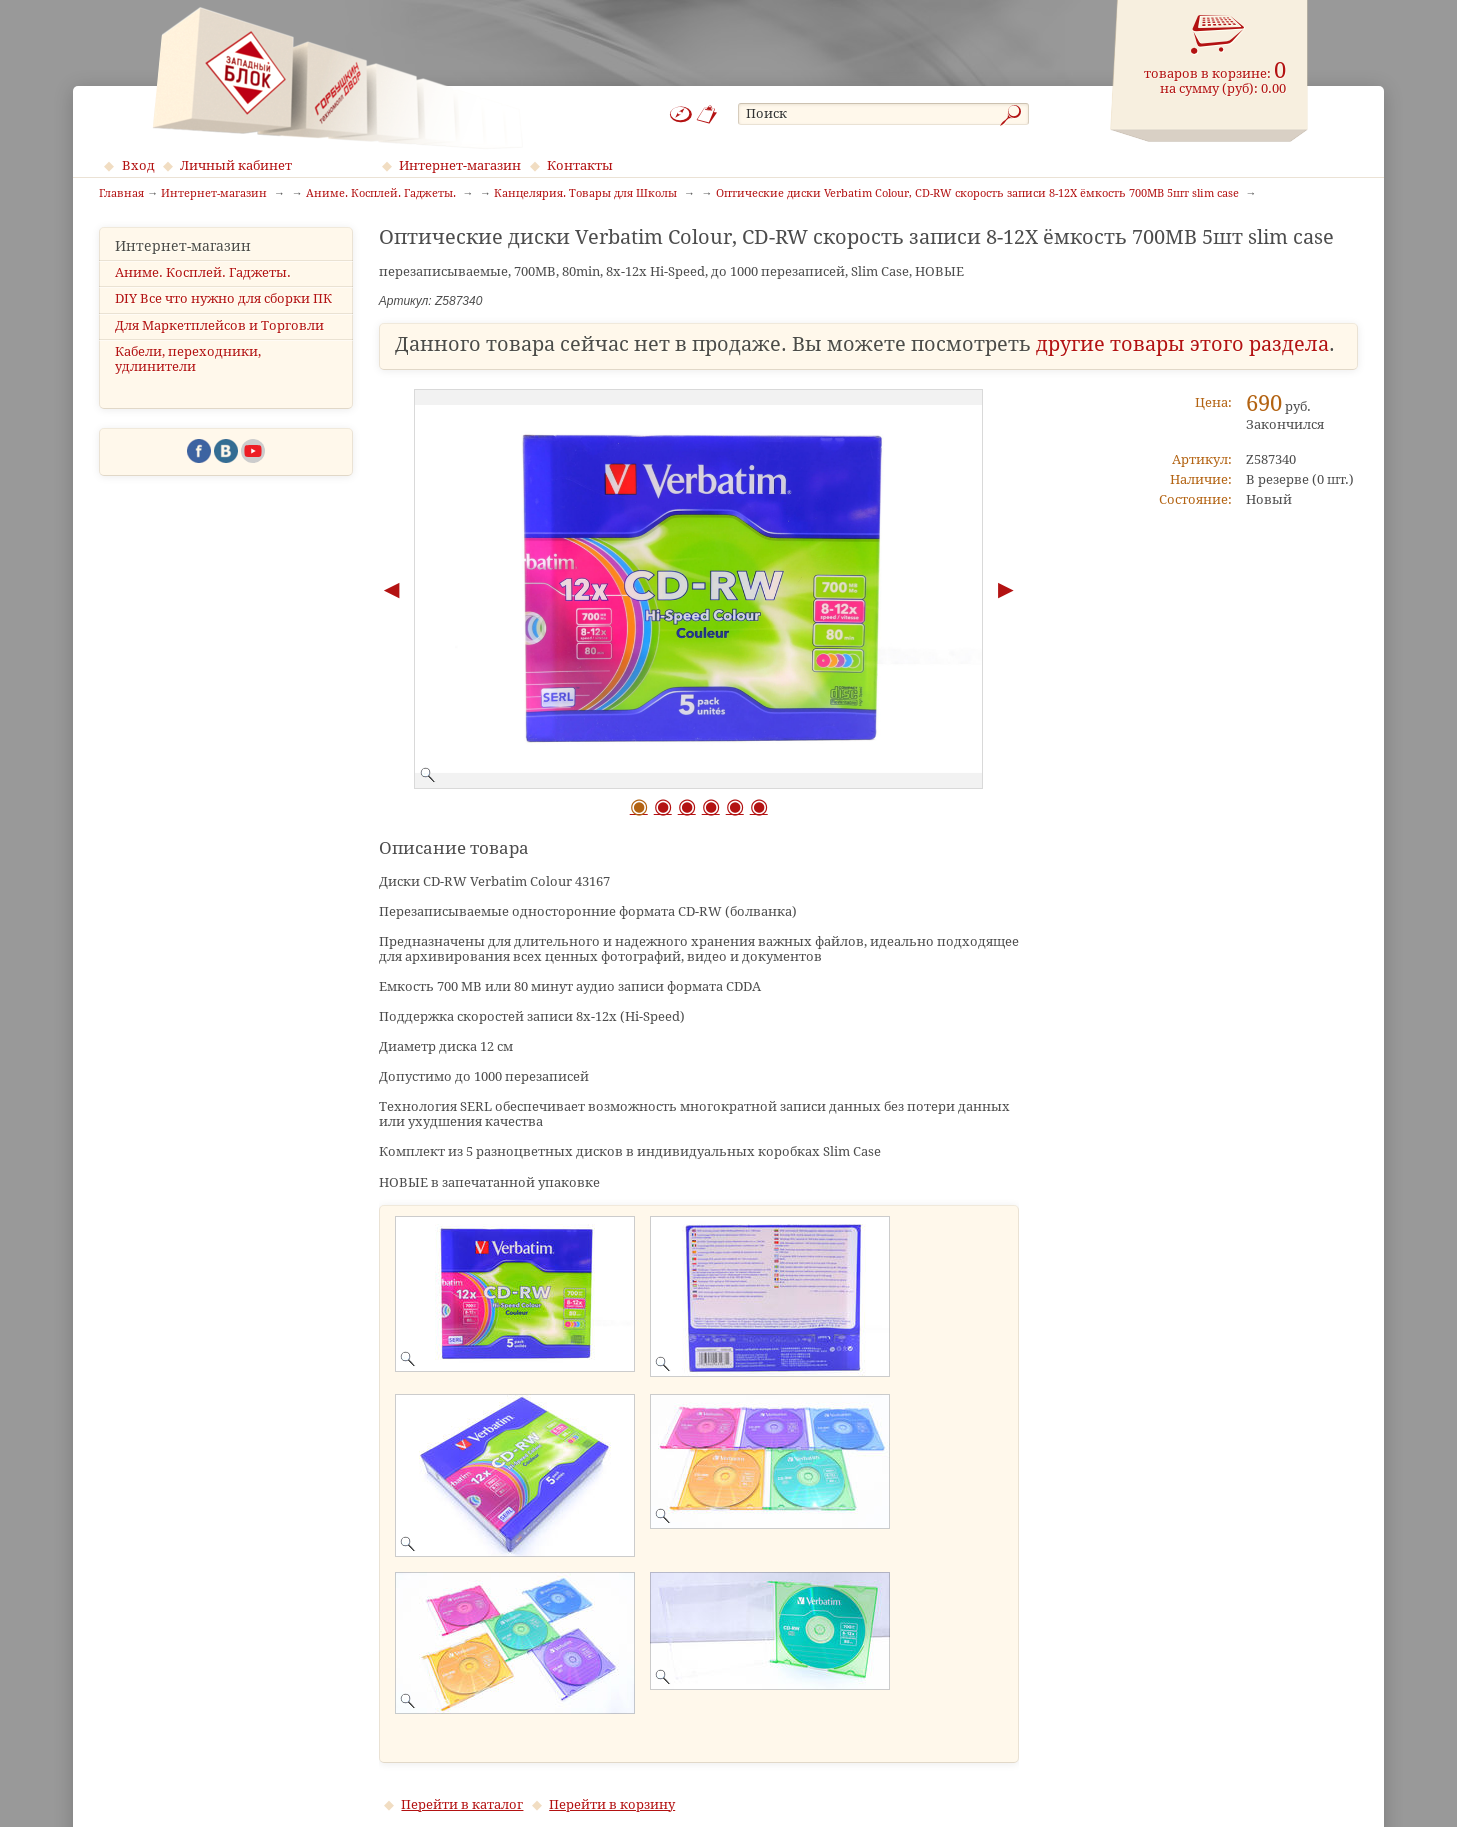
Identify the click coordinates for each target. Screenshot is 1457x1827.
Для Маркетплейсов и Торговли (219, 325)
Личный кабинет (236, 165)
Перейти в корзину (612, 1804)
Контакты (580, 165)
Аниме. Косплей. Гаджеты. (203, 272)
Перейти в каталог (462, 1804)
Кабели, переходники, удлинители (188, 359)
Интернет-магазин (460, 165)
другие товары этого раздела (1182, 344)
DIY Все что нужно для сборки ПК (223, 298)
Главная (121, 194)
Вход (138, 165)
